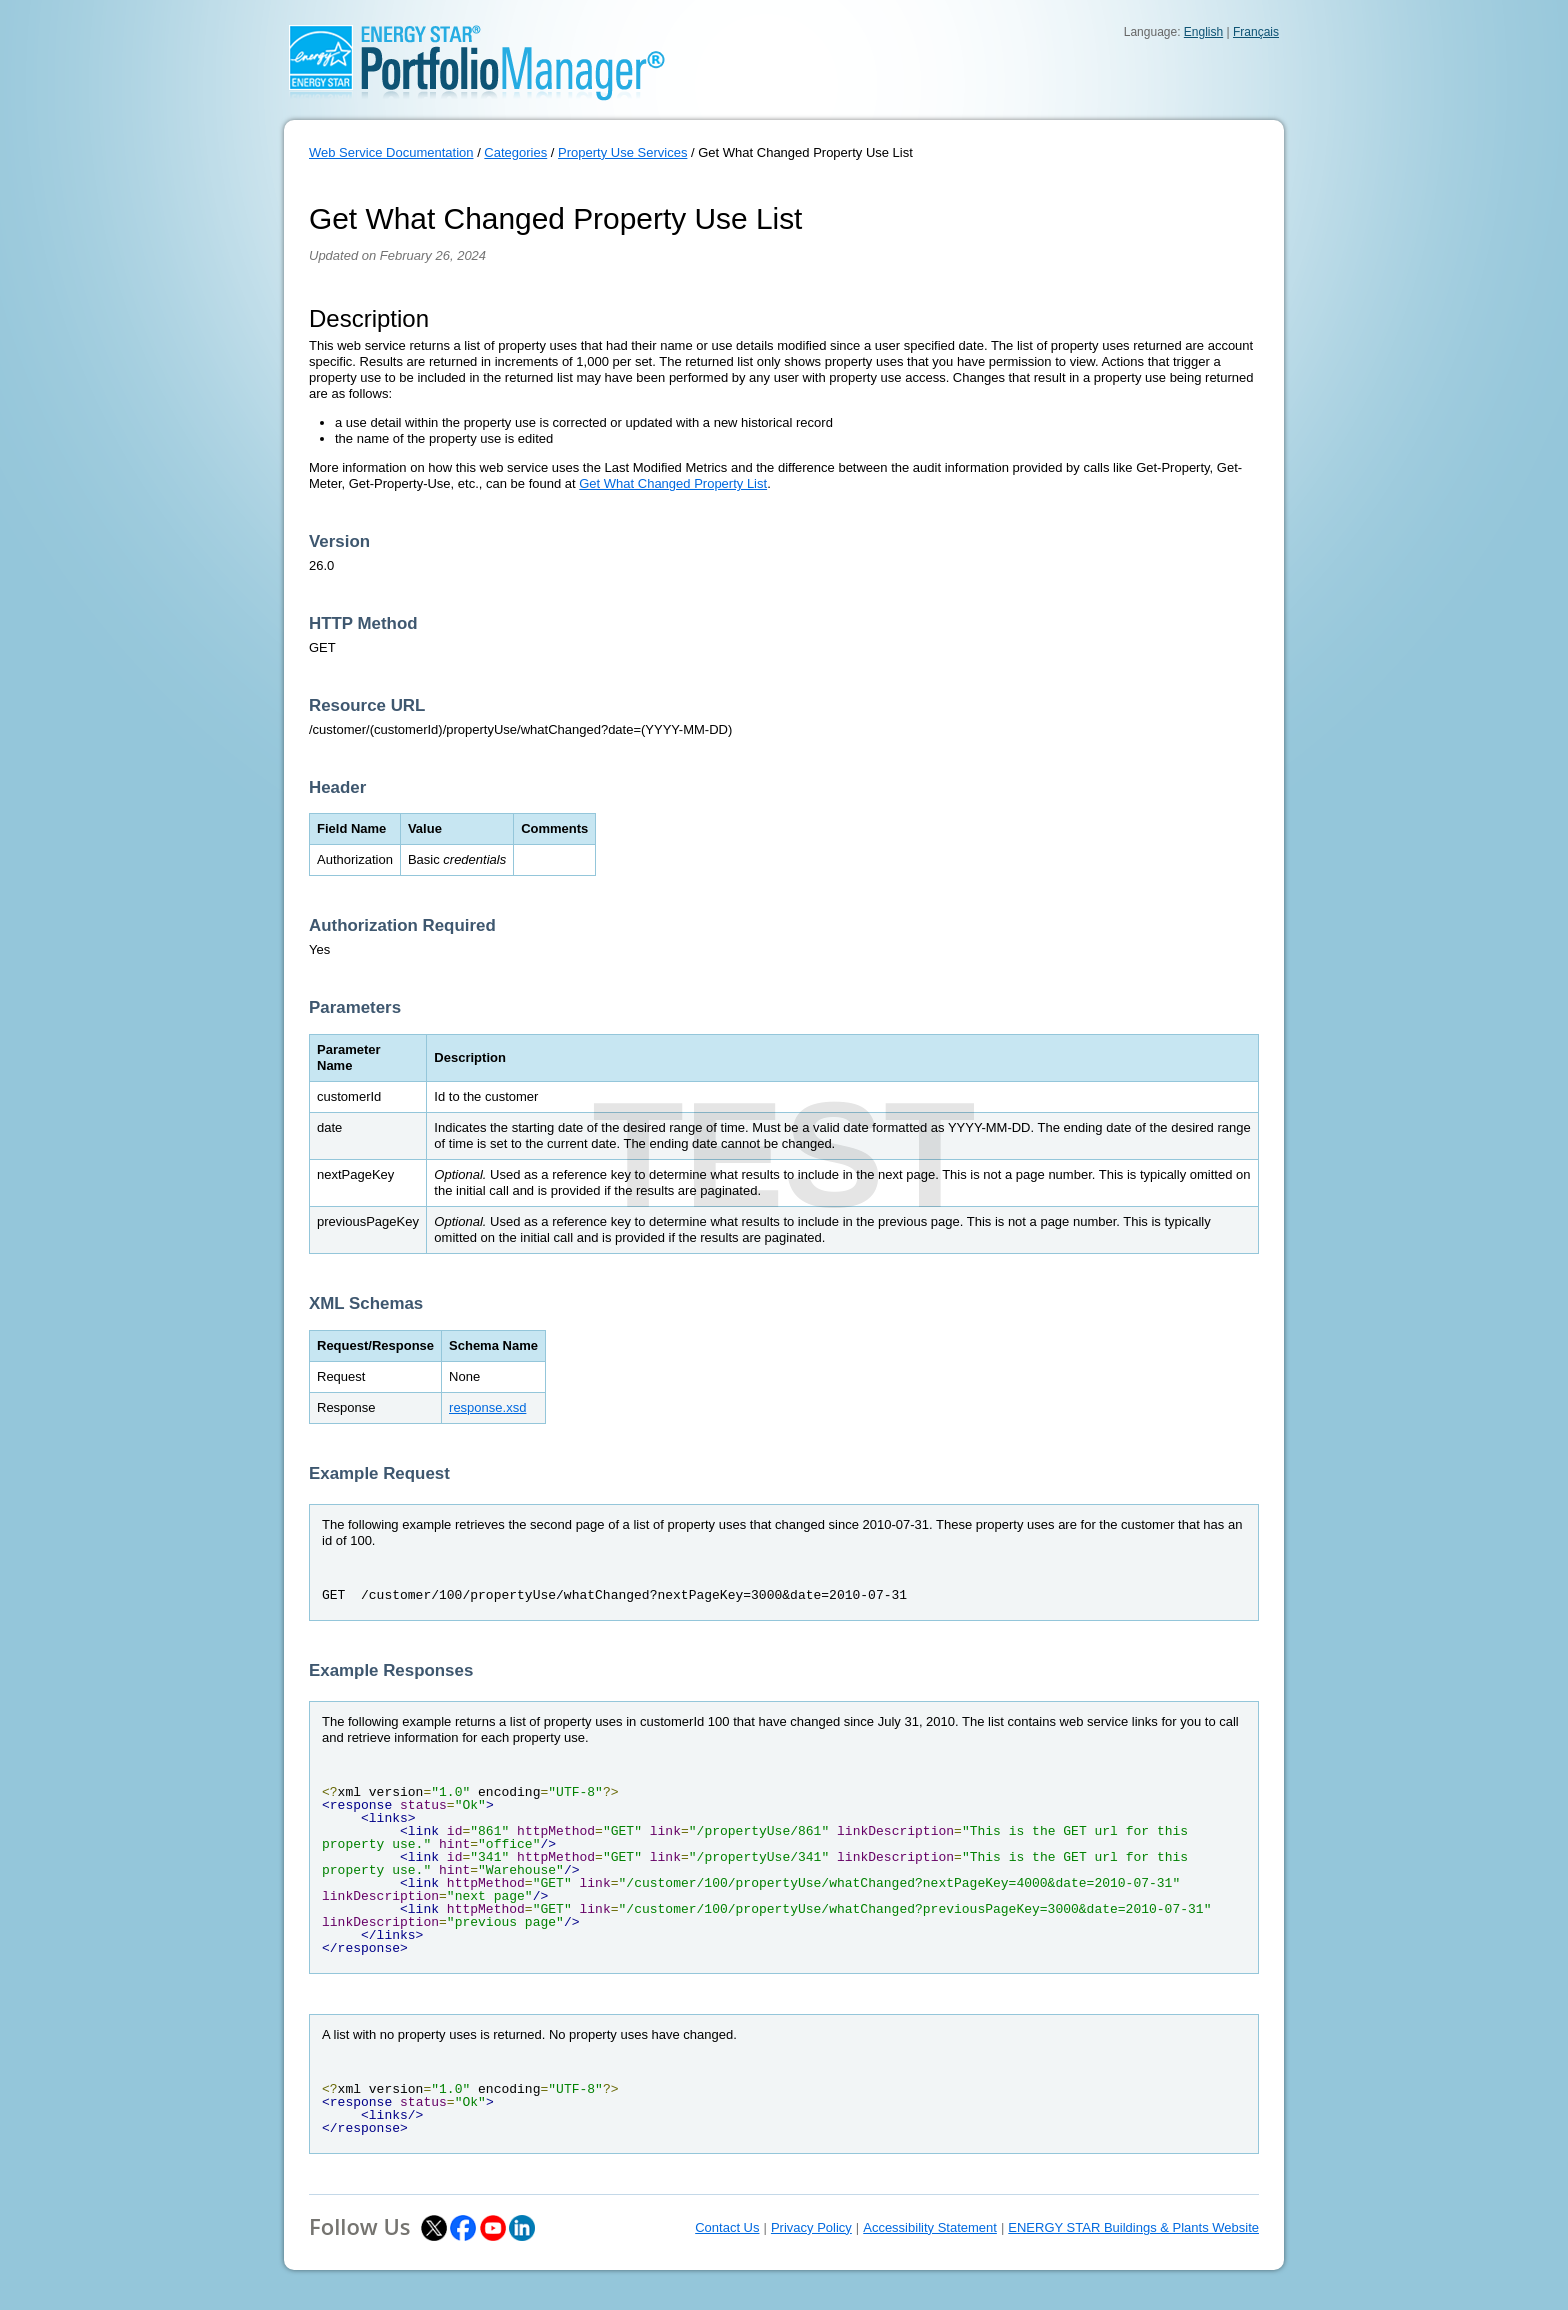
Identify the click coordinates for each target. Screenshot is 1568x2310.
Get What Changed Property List (673, 483)
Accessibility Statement (930, 2227)
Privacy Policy (811, 2227)
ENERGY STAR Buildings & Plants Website (1133, 2227)
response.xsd (487, 1407)
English (1203, 32)
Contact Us (727, 2227)
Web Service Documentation (391, 152)
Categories (515, 152)
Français (1256, 32)
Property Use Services (622, 152)
